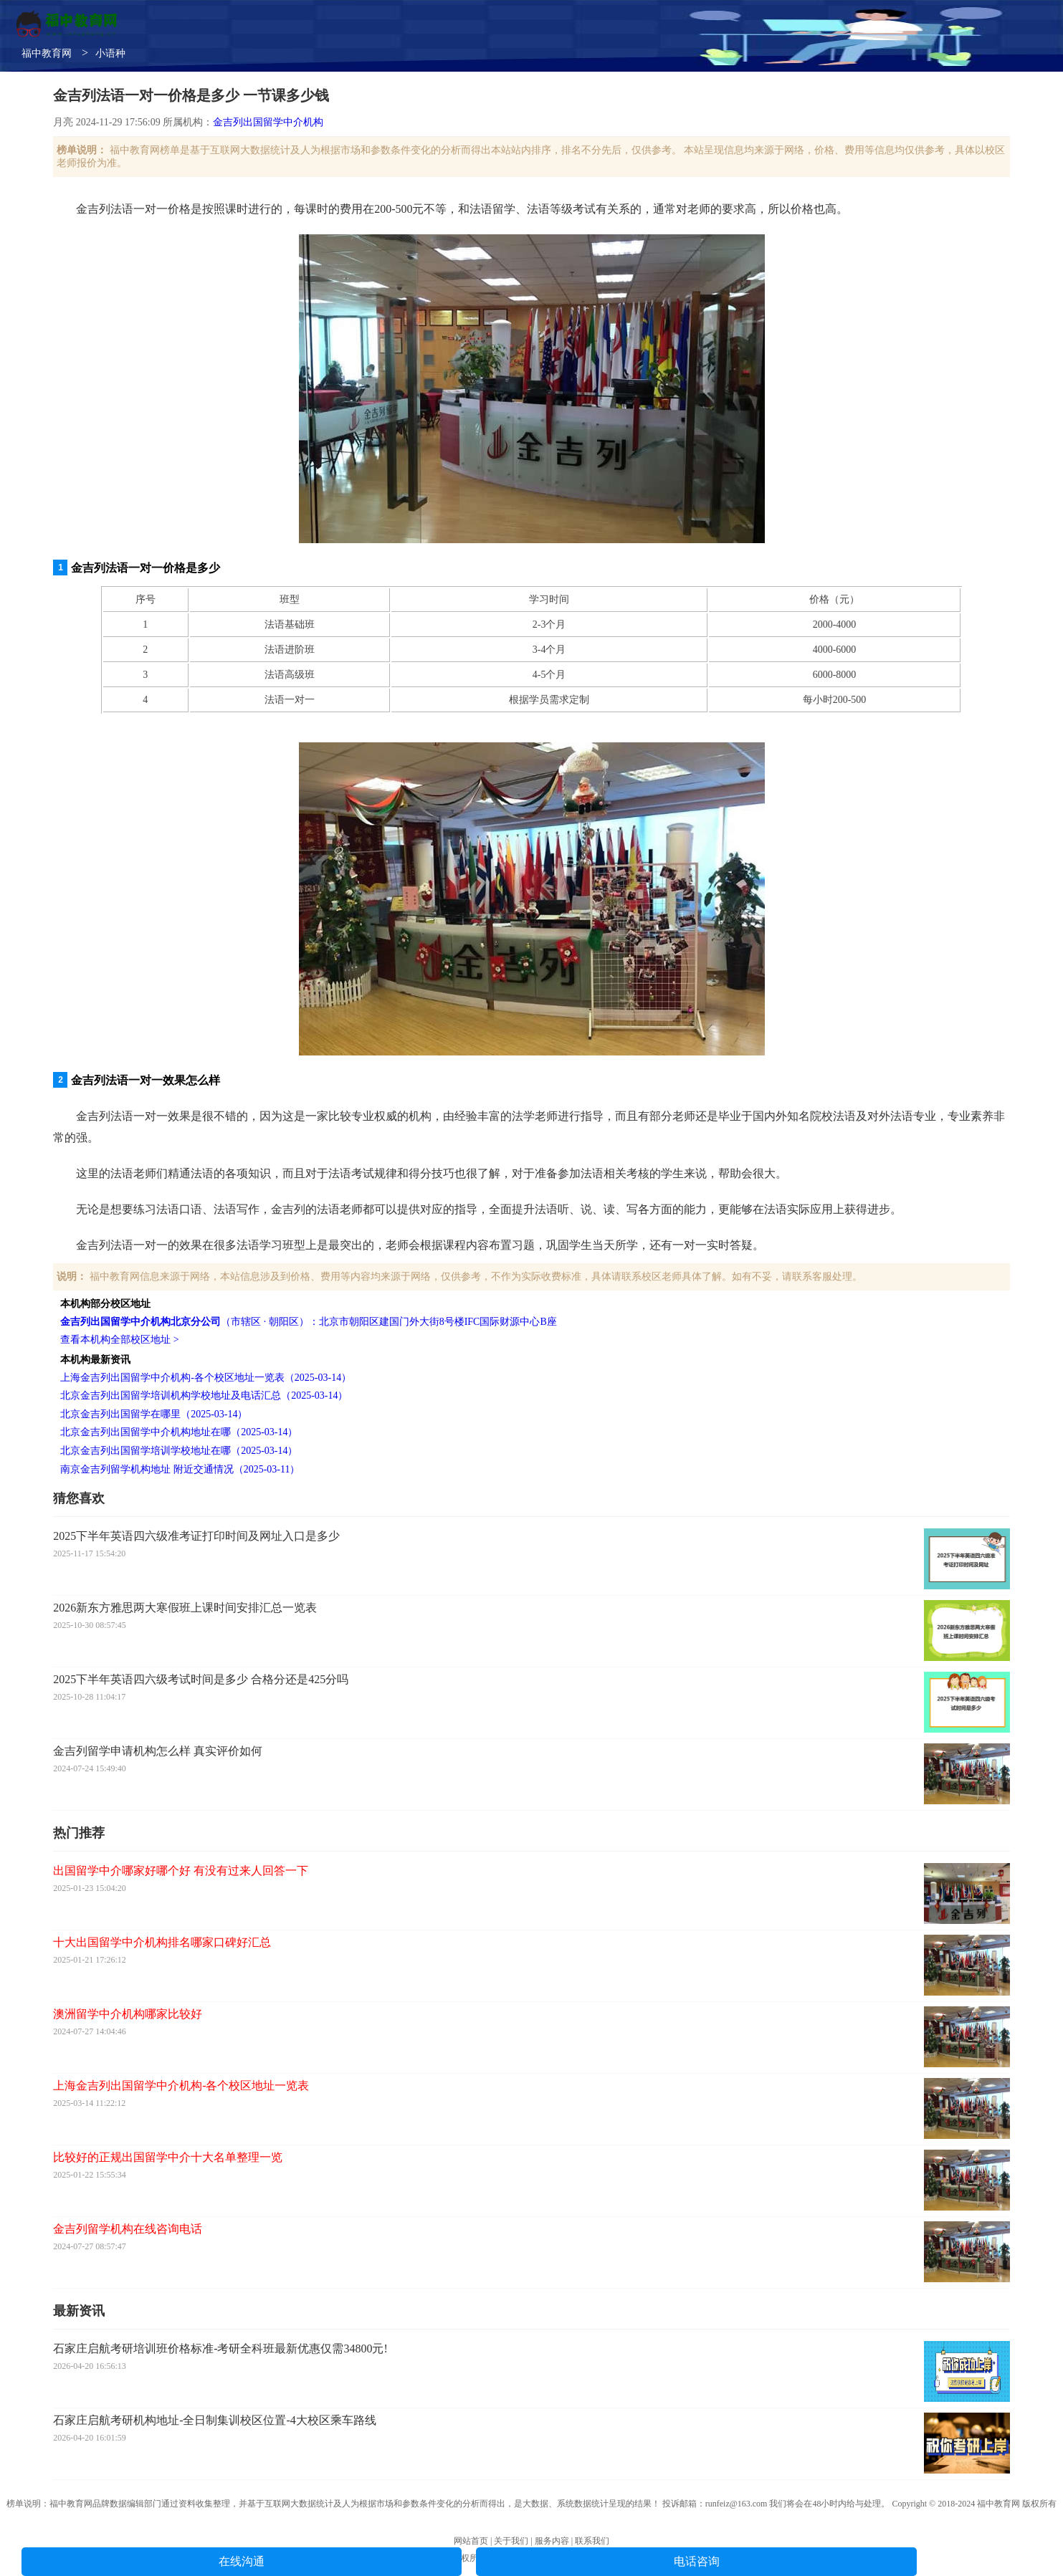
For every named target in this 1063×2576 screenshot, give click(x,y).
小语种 (110, 53)
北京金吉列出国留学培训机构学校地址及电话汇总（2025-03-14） (204, 1395)
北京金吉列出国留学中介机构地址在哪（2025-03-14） (178, 1432)
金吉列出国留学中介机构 (268, 122)
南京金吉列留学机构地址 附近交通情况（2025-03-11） (180, 1469)
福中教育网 (47, 53)
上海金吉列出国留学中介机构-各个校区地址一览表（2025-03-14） (205, 1377)
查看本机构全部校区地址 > (119, 1339)
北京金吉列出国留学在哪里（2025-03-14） (153, 1414)
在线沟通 (241, 2561)
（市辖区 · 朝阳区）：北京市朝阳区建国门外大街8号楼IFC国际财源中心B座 (308, 1321)
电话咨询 (697, 2561)
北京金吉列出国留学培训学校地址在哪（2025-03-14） (178, 1450)
